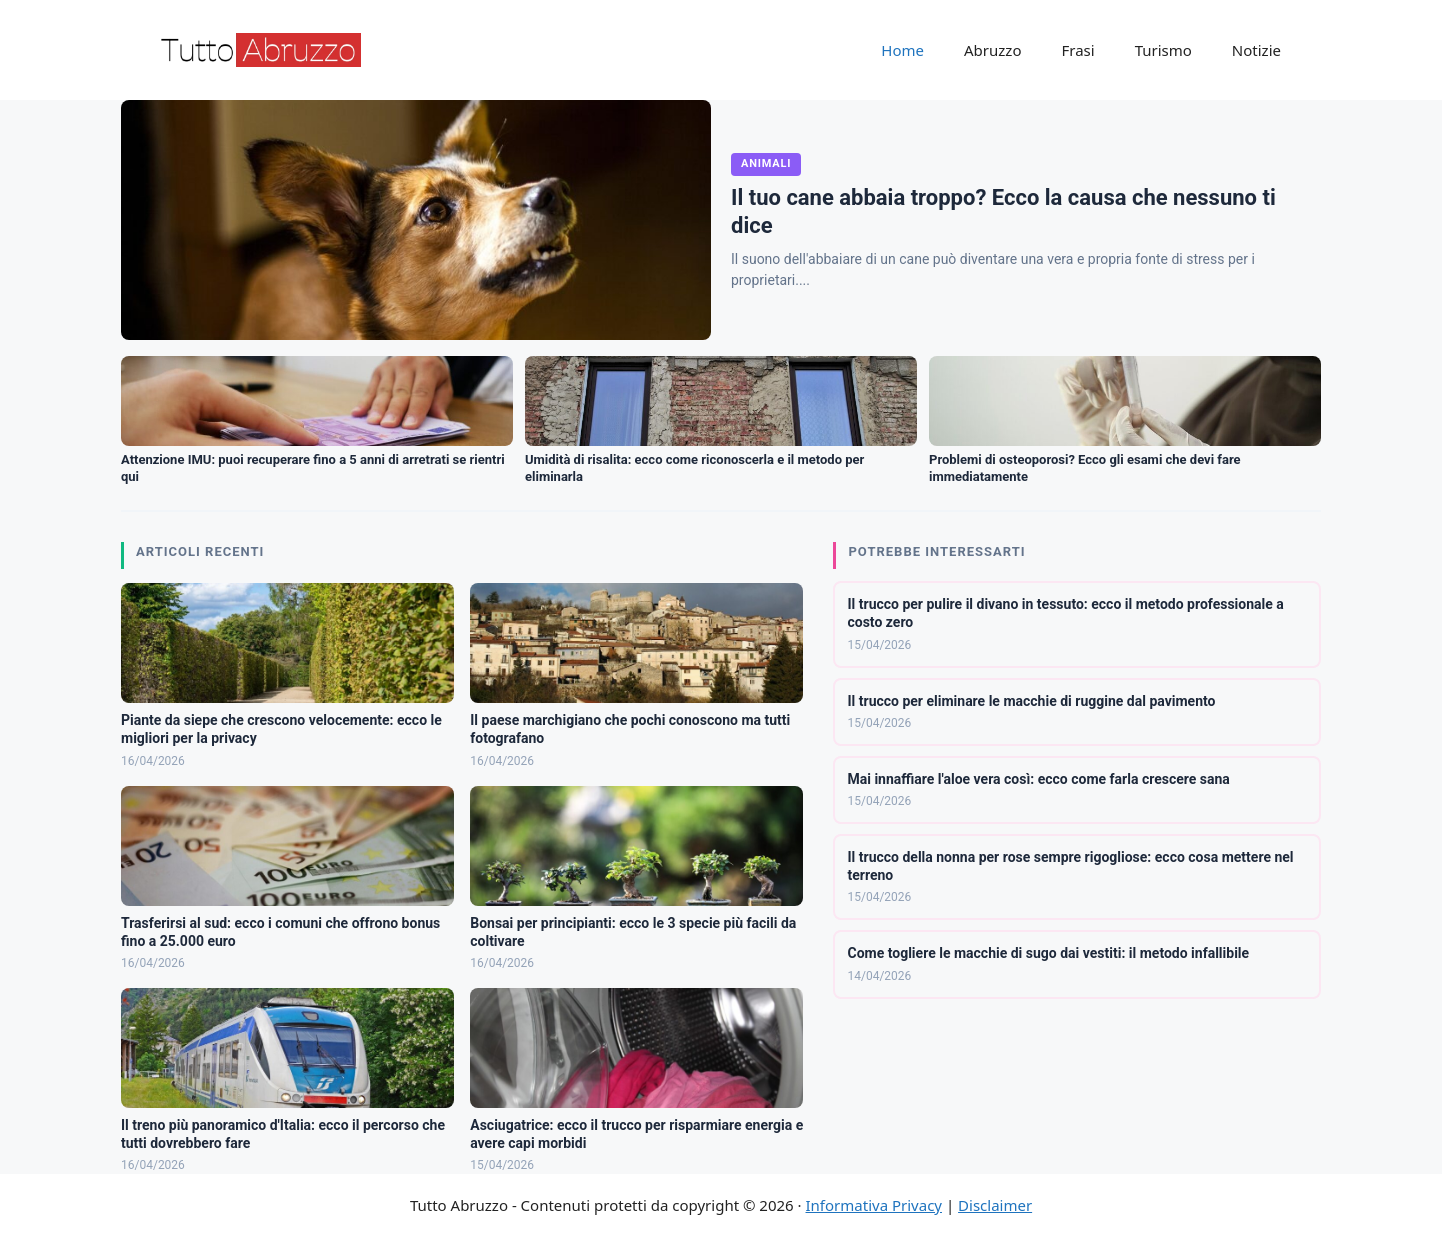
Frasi (1077, 50)
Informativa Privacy (874, 1205)
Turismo (1163, 50)
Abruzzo (992, 50)
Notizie (1256, 50)
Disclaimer (995, 1205)
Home (902, 50)
